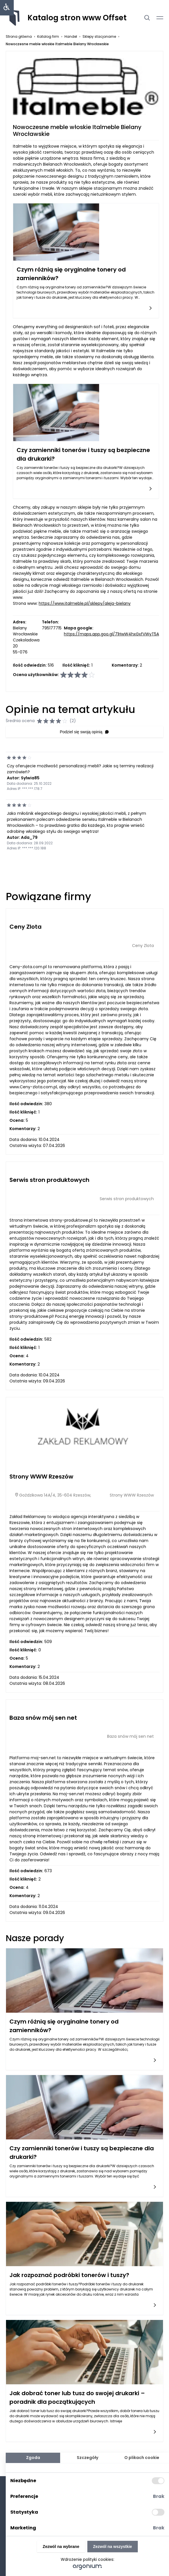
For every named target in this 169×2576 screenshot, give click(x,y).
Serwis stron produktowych (49, 1180)
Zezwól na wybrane (61, 2546)
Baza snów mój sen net (43, 1718)
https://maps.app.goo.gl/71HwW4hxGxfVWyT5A (111, 634)
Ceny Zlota (25, 927)
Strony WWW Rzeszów (41, 1477)
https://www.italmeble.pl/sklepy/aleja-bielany (85, 603)
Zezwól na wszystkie (112, 2546)
